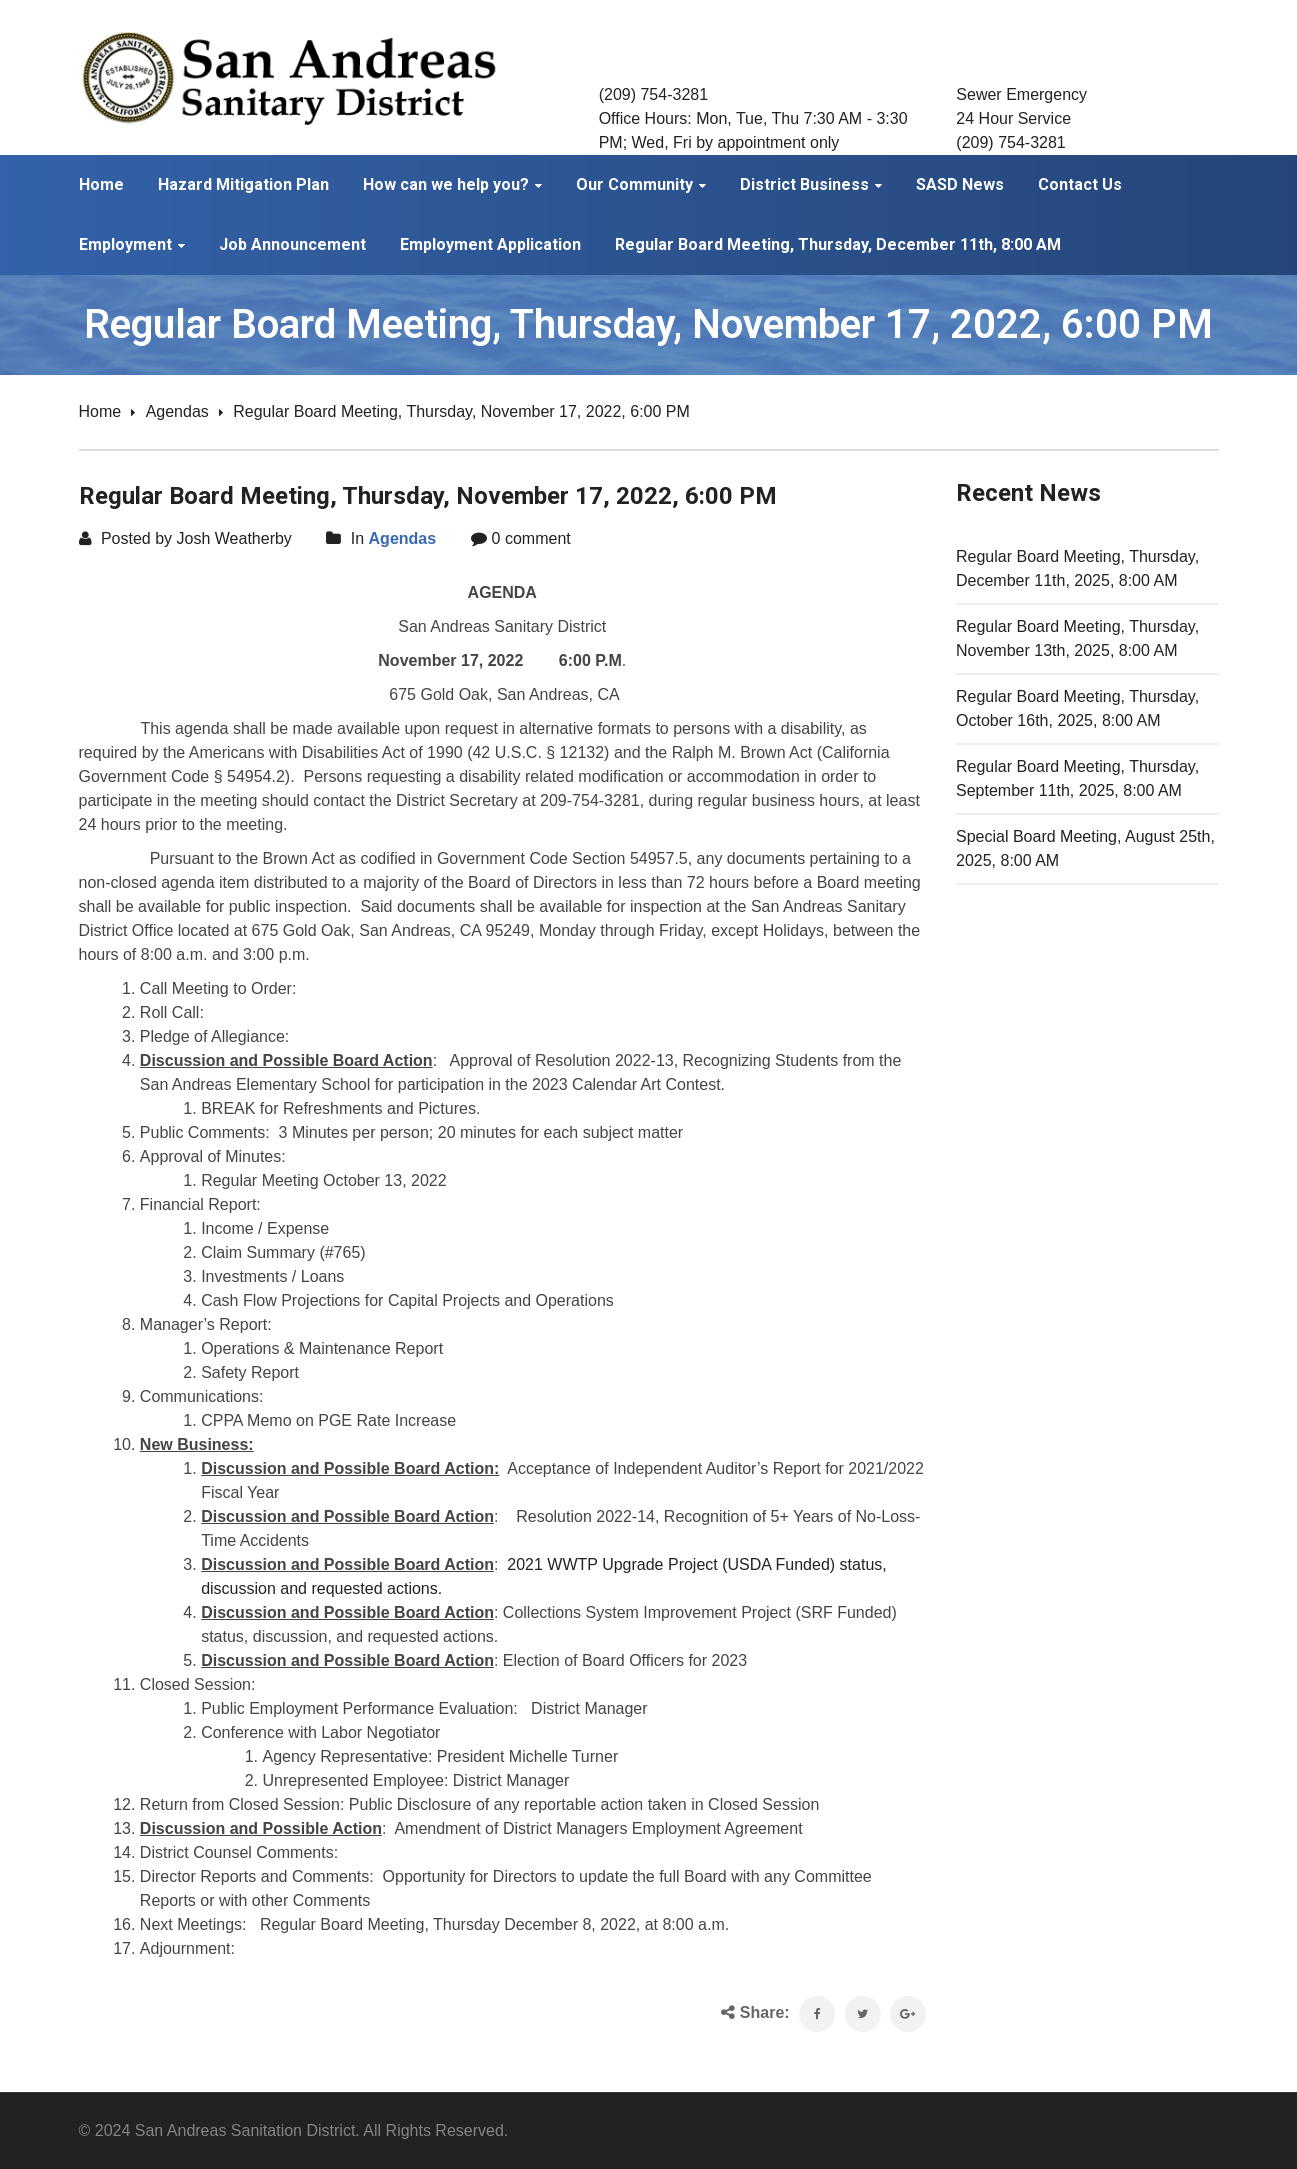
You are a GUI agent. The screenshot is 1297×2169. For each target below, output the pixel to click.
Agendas (177, 411)
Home (100, 411)
